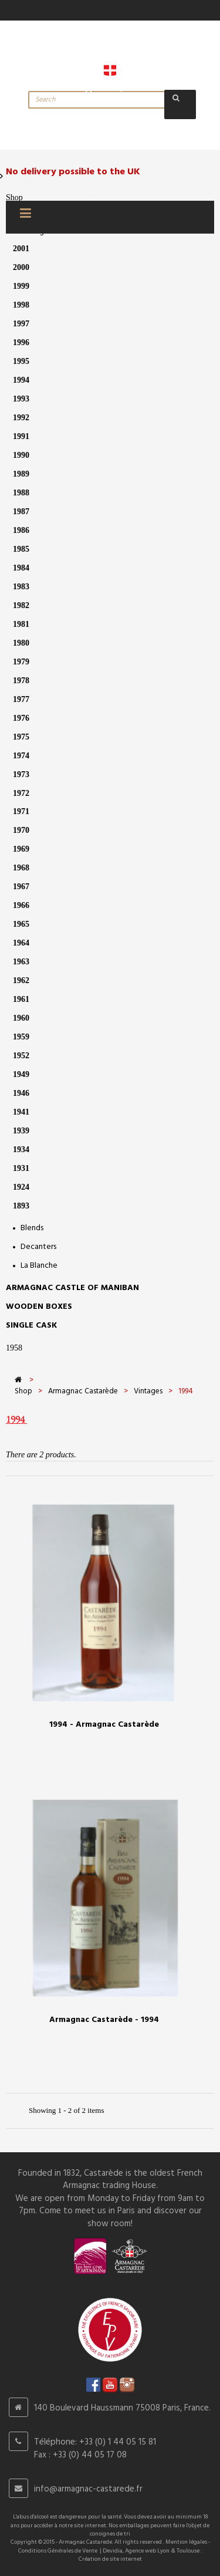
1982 (21, 605)
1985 (21, 549)
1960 (21, 1018)
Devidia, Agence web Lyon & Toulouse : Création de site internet (140, 2555)
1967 (21, 886)
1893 (21, 1205)
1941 (21, 1112)
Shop (14, 197)
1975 (21, 736)
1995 (21, 361)
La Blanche (39, 1265)
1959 (21, 1036)
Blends (32, 1228)
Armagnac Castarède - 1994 (104, 2020)
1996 (21, 342)
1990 (21, 455)
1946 (21, 1093)
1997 (21, 323)
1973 (21, 774)
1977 (21, 699)
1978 (21, 680)
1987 (21, 511)
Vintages (148, 1391)
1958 (14, 1347)
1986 (21, 530)
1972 (21, 793)
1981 (21, 624)
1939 (21, 1130)
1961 (21, 999)
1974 (21, 755)
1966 (21, 905)
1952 (21, 1055)
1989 (21, 474)
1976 (21, 718)
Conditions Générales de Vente (57, 2550)
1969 (21, 849)
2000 (21, 267)
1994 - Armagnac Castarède (104, 1724)
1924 (21, 1187)
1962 (21, 980)
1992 (21, 417)
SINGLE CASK (31, 1325)
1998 (21, 305)
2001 (21, 248)
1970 (21, 830)
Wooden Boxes (39, 1307)
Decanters (38, 1247)
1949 (21, 1074)
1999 (21, 286)
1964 (21, 942)
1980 (21, 643)
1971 (21, 811)
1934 (21, 1149)
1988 (21, 492)
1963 (21, 961)
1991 (21, 436)
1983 (21, 586)
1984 (21, 567)
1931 (21, 1168)
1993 (21, 398)
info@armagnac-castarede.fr (88, 2489)
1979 (21, 661)
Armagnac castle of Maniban (72, 1288)
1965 (21, 924)
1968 (21, 867)
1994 (21, 380)
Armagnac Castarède (83, 1391)
